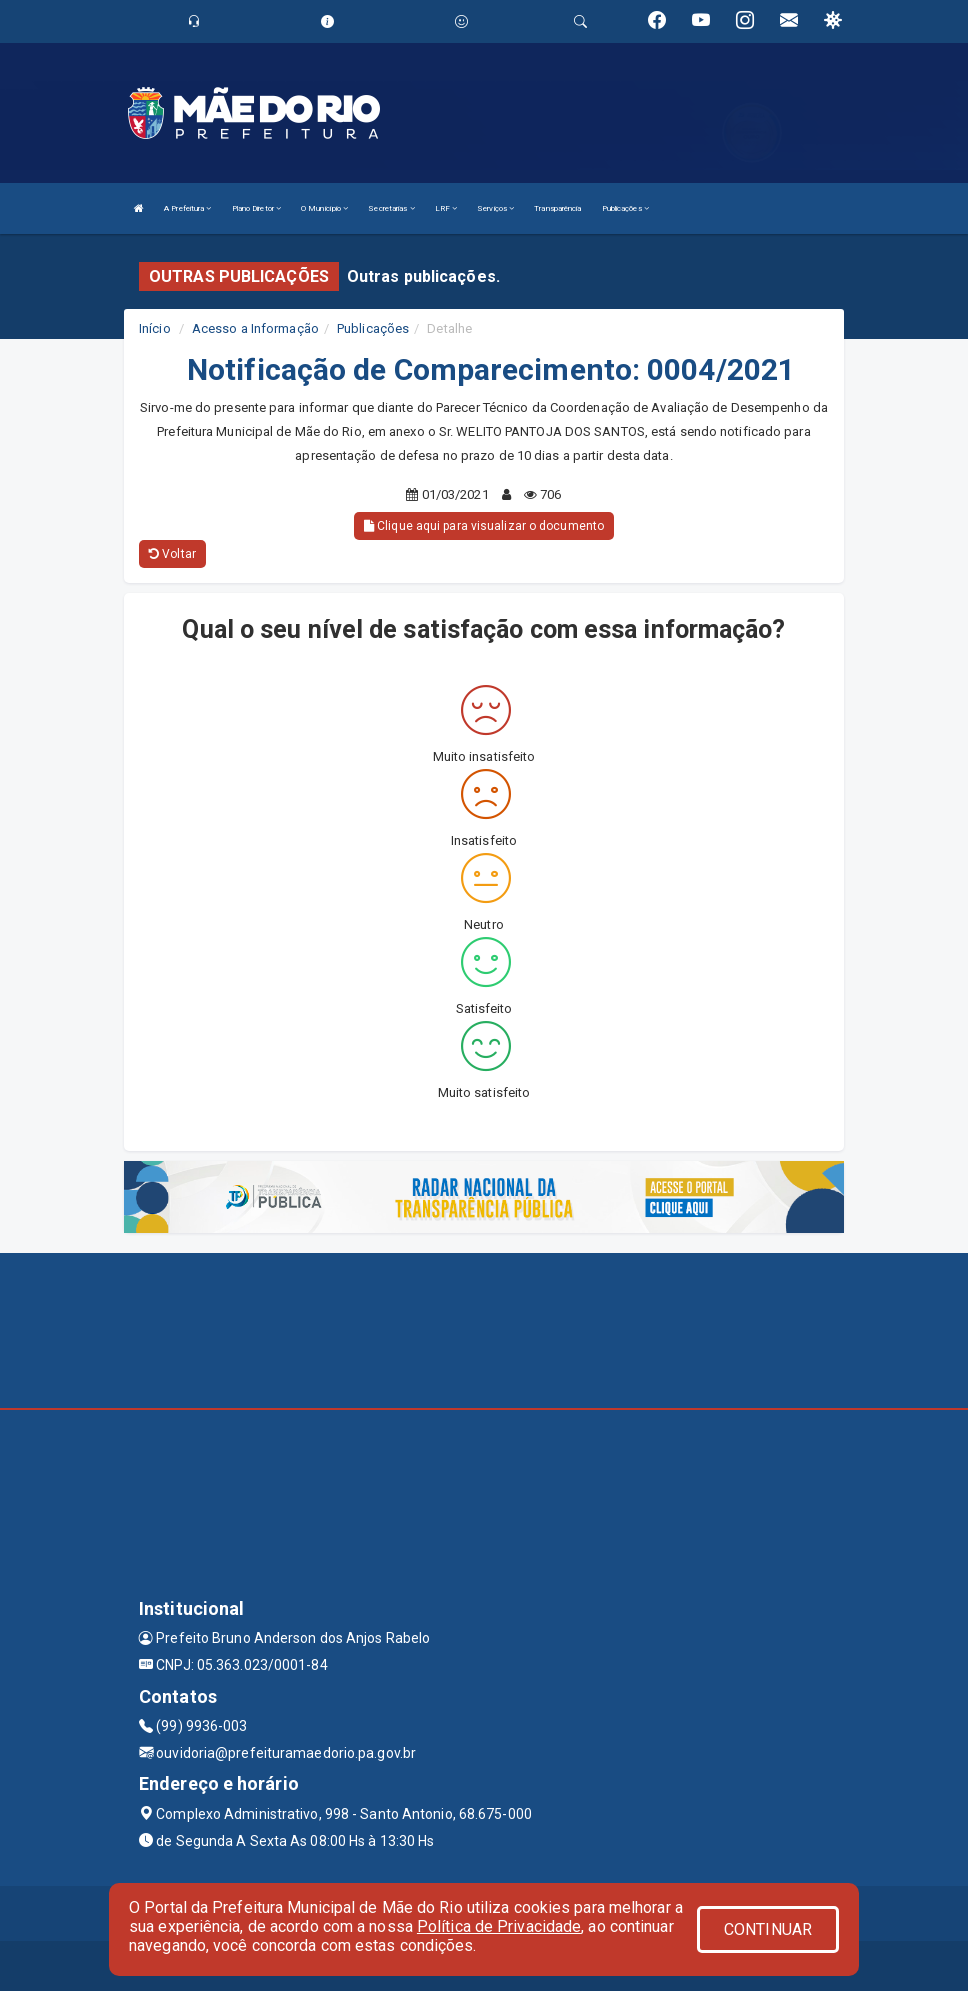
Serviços (495, 208)
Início (155, 328)
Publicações (625, 208)
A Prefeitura (187, 208)
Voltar (172, 554)
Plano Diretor (257, 208)
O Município (324, 208)
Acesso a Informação (255, 328)
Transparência (557, 208)
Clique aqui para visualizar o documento (484, 526)
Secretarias (391, 208)
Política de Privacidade (499, 1926)
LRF (446, 208)
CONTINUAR (768, 1929)
